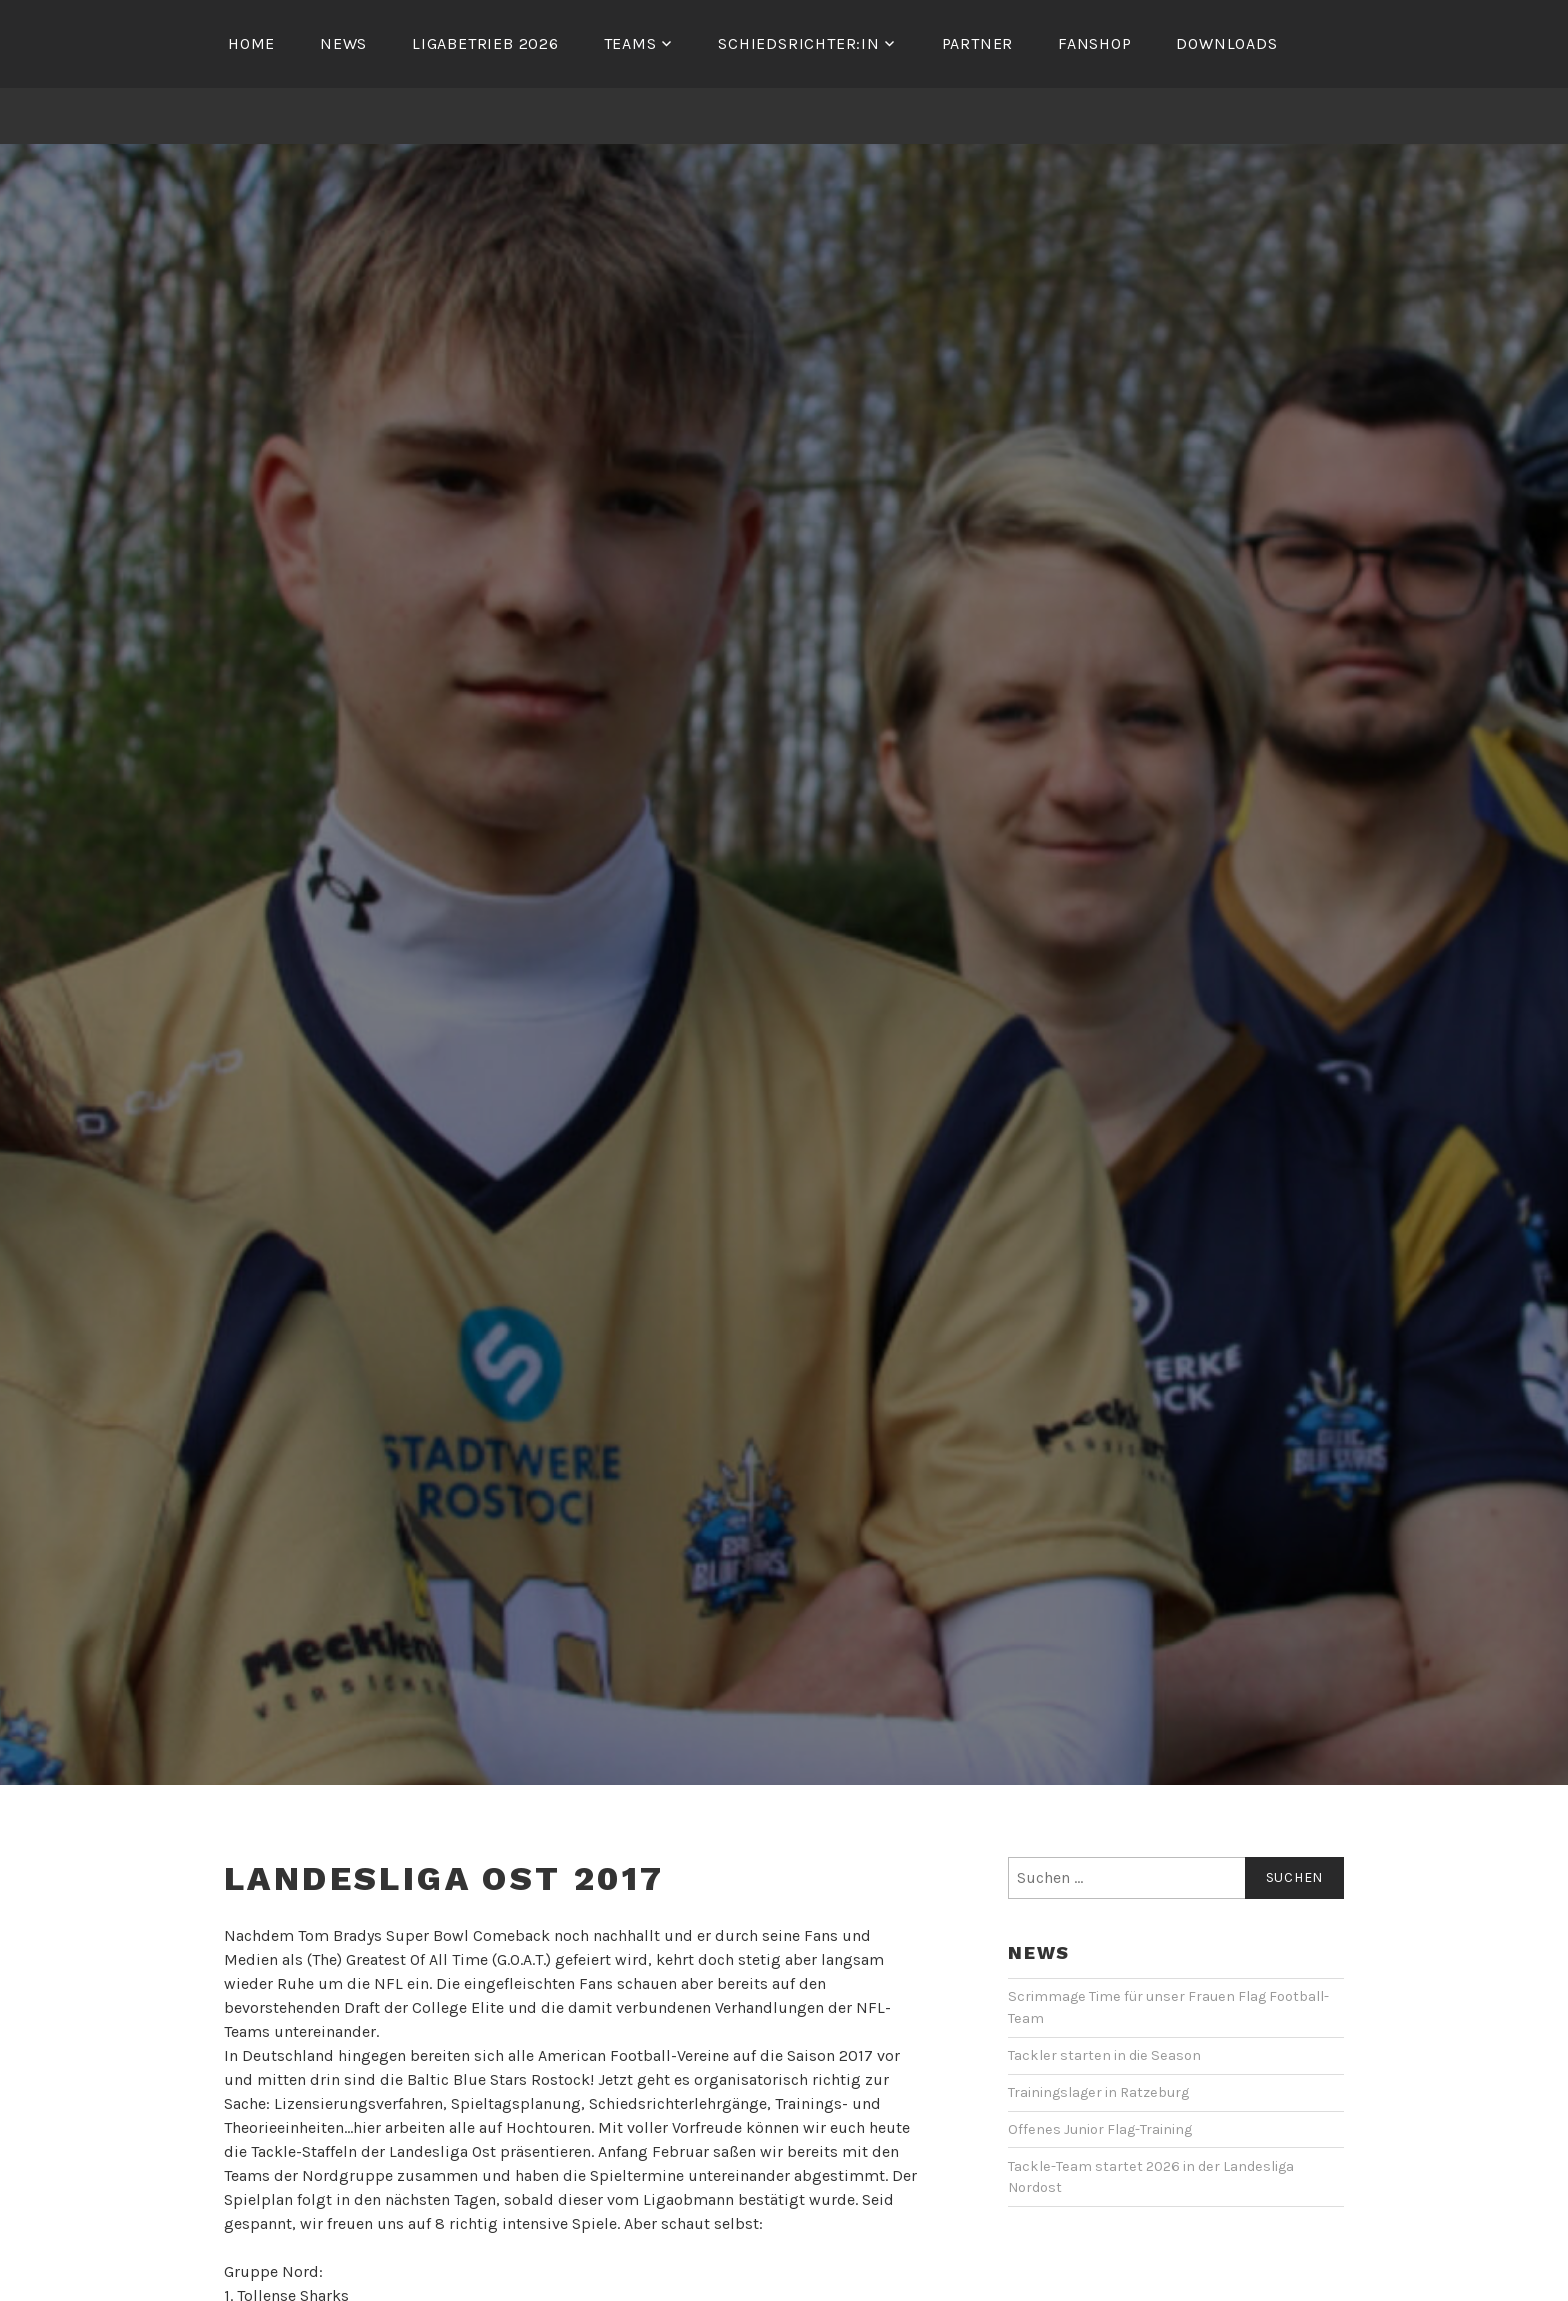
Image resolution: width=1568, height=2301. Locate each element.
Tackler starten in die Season (1104, 2055)
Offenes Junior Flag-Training (1100, 2129)
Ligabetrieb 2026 (485, 43)
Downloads (1226, 43)
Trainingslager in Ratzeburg (1098, 2092)
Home (251, 43)
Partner (978, 43)
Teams (630, 43)
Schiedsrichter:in (799, 43)
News (343, 43)
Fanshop (1095, 43)
